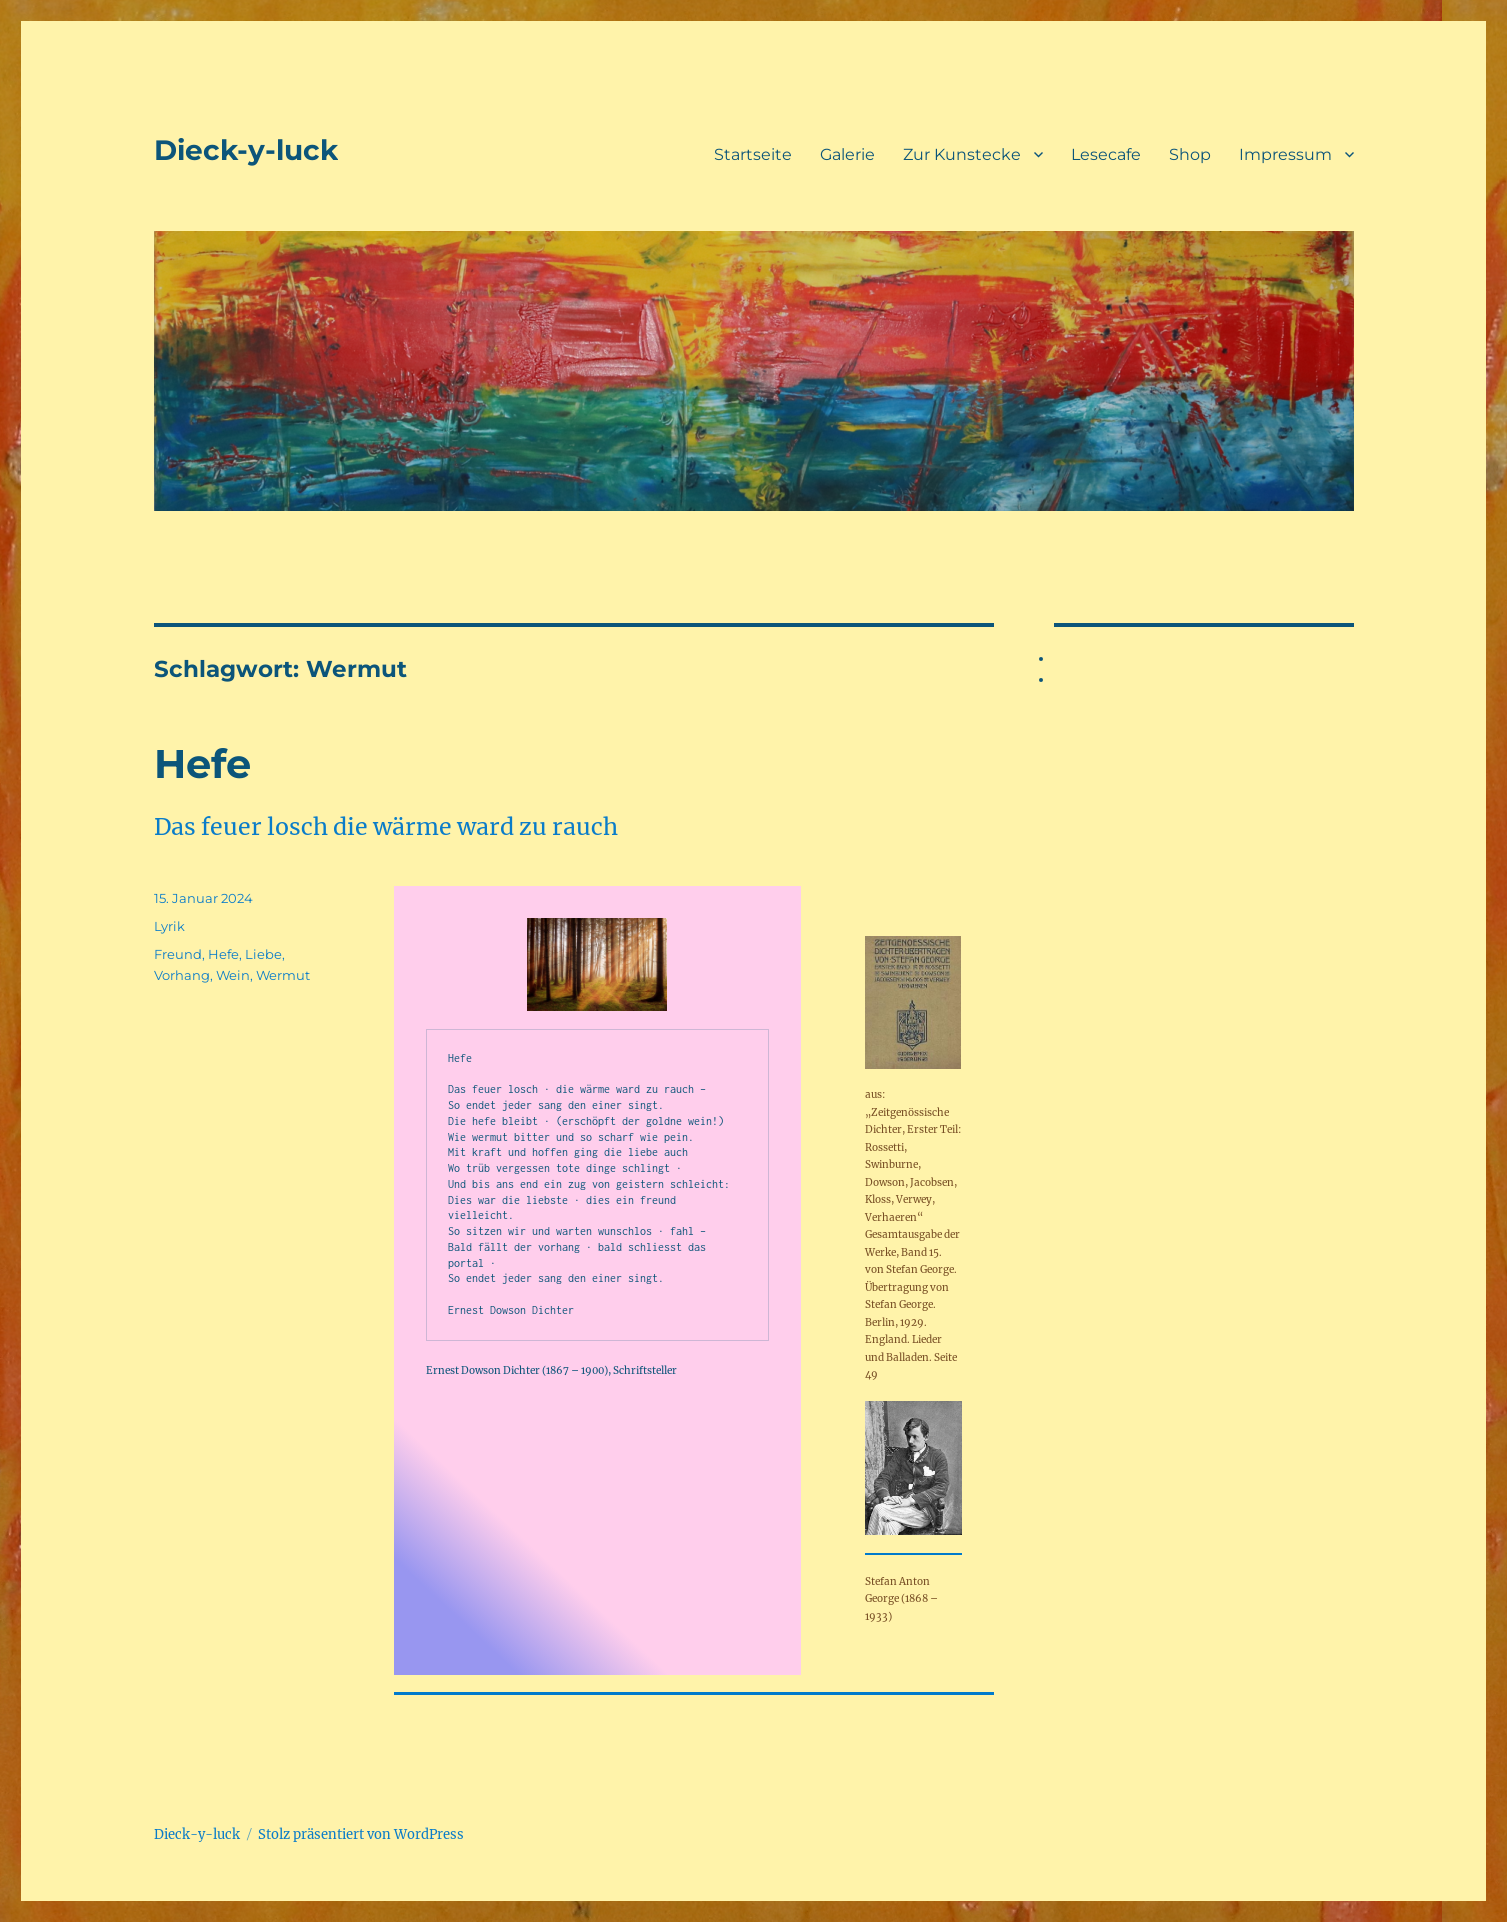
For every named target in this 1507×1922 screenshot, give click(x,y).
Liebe (263, 954)
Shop (1190, 154)
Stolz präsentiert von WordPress (361, 1834)
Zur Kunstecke (962, 154)
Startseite (753, 154)
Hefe (202, 763)
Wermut (283, 975)
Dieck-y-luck (246, 150)
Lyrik (169, 926)
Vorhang (182, 975)
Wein (233, 975)
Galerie (847, 154)
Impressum (1285, 154)
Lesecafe (1106, 154)
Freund (178, 954)
